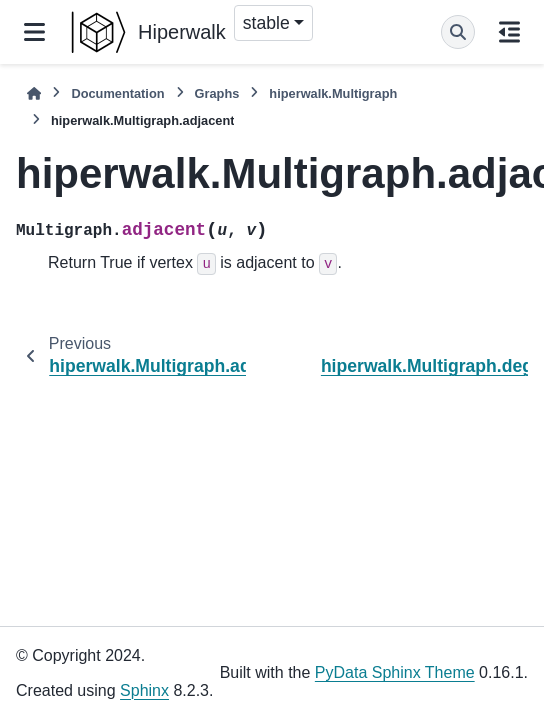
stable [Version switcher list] (266, 23)
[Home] (34, 93)
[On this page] (509, 32)
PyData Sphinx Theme (395, 672)
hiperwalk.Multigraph (333, 93)
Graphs (217, 93)
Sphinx (144, 690)
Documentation (117, 93)
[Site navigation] (34, 32)
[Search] (458, 32)
